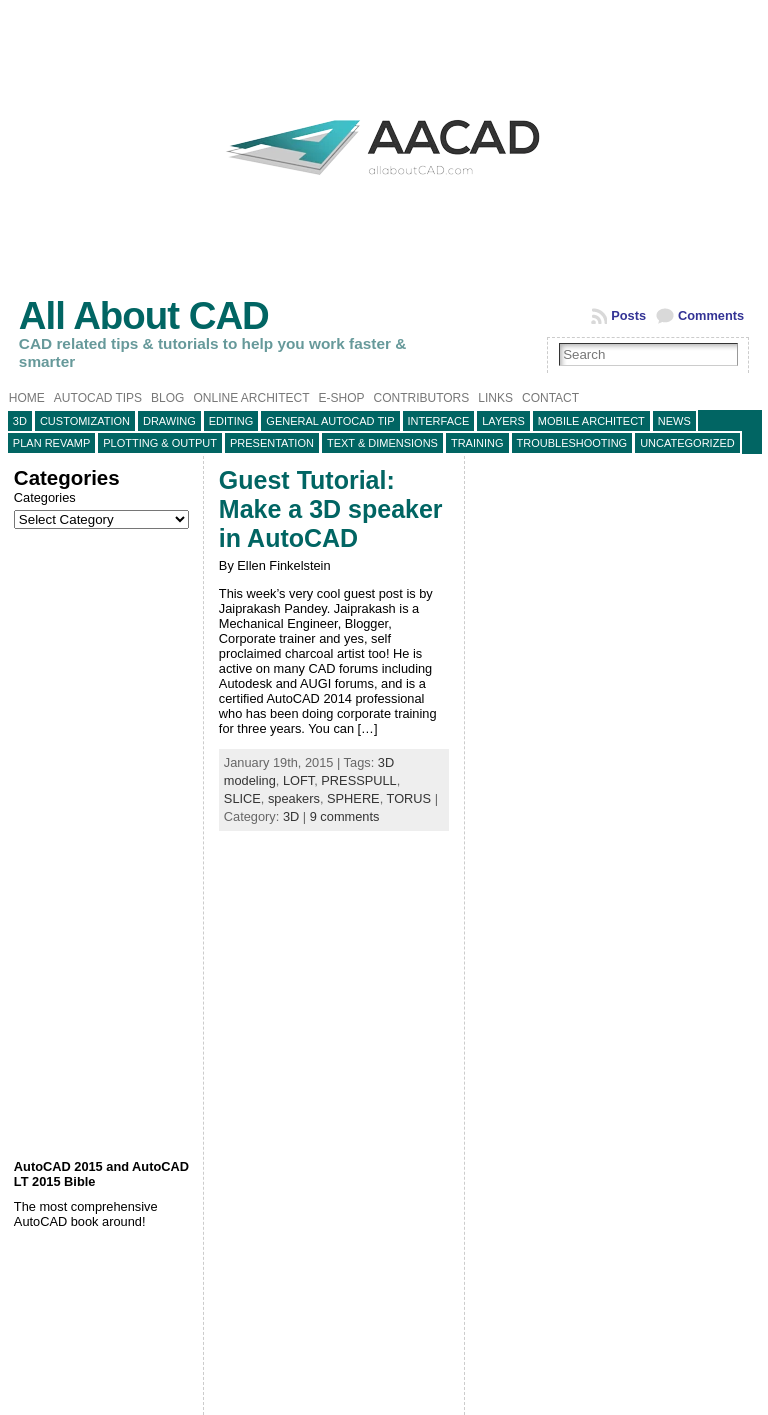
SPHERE (353, 798)
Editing (231, 421)
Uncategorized (687, 443)
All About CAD (144, 315)
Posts (628, 315)
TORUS (409, 798)
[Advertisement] (103, 844)
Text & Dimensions (382, 443)
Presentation (272, 443)
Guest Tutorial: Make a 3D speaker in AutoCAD (331, 509)
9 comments (345, 816)
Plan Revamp (51, 443)
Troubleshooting (572, 443)
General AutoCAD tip (330, 421)
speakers (294, 798)
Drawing (169, 421)
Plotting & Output (160, 443)
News (674, 421)
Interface (439, 421)
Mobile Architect (591, 421)
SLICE (242, 798)
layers (503, 421)
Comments (711, 315)
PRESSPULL (358, 780)
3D (20, 421)
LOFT (298, 780)
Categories (45, 497)
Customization (85, 421)
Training (477, 443)
